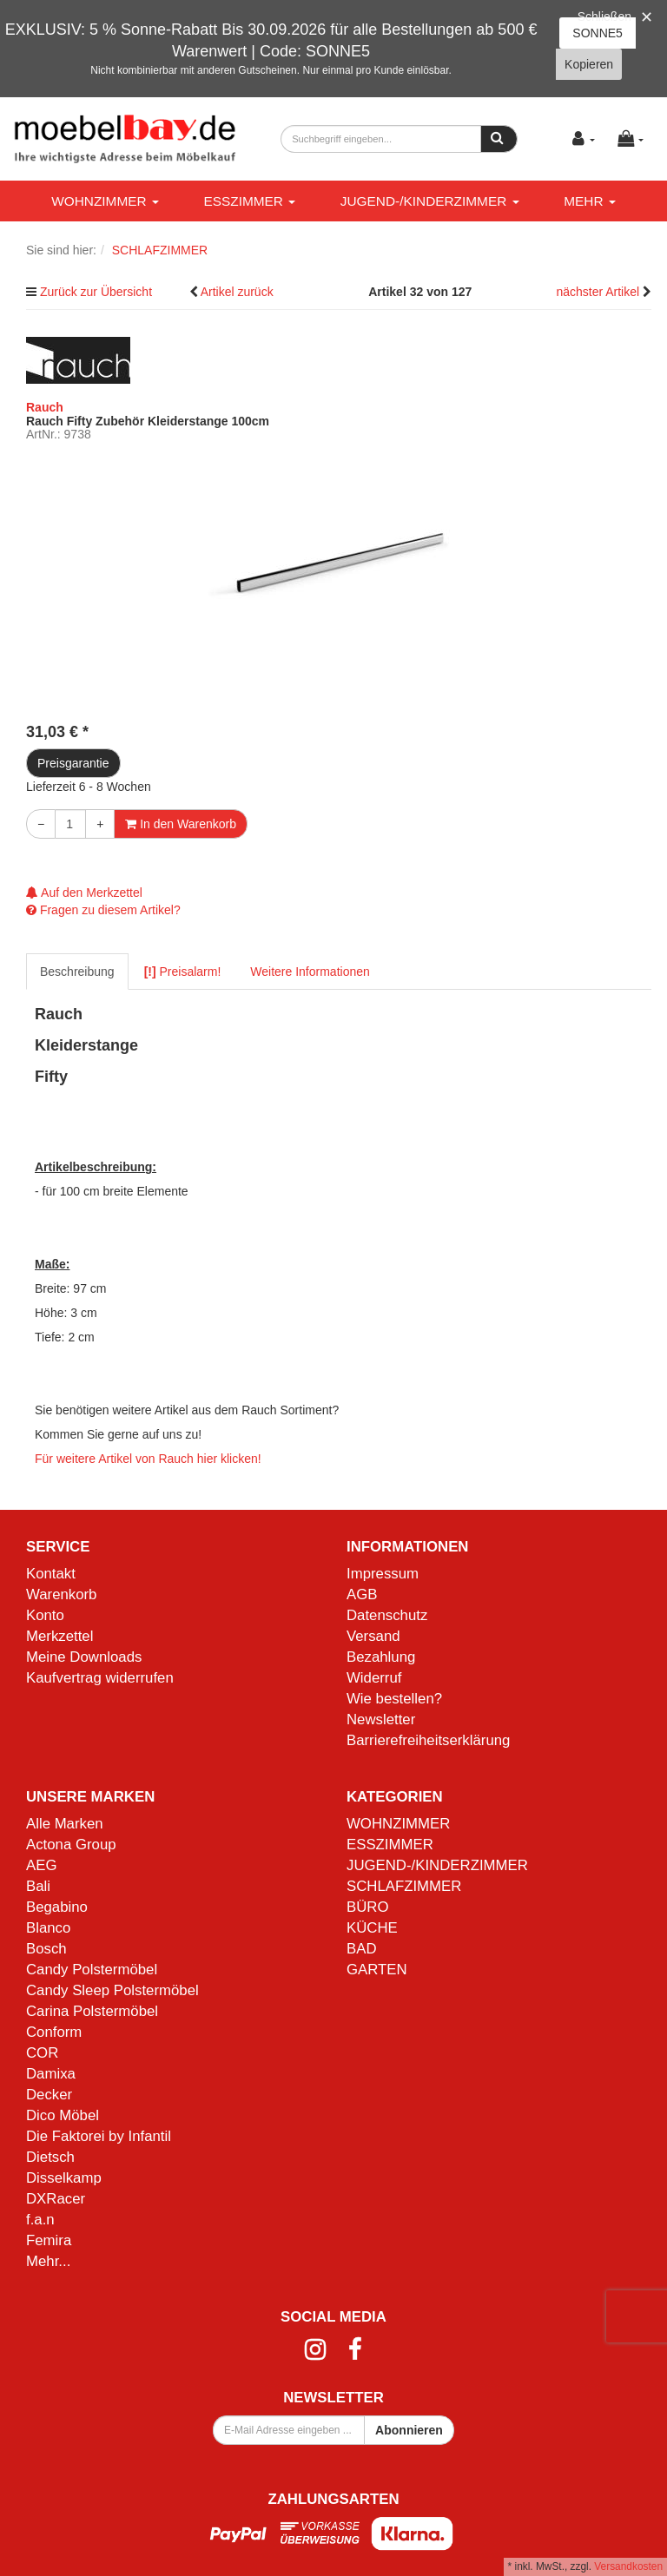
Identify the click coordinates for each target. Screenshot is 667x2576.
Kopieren (589, 64)
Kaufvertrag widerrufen (100, 1678)
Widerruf (374, 1678)
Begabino (57, 1907)
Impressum (383, 1573)
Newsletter (381, 1719)
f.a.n (40, 2219)
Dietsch (50, 2157)
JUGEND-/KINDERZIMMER (429, 201)
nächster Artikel (599, 292)
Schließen (604, 16)
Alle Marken (64, 1823)
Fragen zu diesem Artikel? (103, 910)
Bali (38, 1886)
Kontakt (51, 1573)
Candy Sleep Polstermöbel (112, 1990)
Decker (49, 2094)
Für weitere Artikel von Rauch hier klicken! (148, 1459)
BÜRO (367, 1907)
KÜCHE (372, 1928)
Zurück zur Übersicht (96, 292)
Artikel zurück (237, 292)
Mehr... (48, 2261)
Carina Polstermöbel (92, 2011)
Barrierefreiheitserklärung (428, 1740)
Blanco (48, 1928)
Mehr (590, 201)
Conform (54, 2032)
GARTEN (377, 1969)
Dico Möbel (62, 2115)
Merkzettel (59, 1636)
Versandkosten (628, 2566)
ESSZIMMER (249, 201)
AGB (362, 1594)
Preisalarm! (182, 971)
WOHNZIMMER (105, 201)
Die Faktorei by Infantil (98, 2136)
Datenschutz (387, 1615)
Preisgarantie (73, 763)
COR (42, 2053)
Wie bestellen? (394, 1698)
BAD (362, 1948)
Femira (48, 2240)
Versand (373, 1636)
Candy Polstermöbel (91, 1969)
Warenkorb (61, 1594)
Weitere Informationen (309, 971)
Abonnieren (409, 2430)
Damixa (51, 2073)
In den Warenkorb (180, 824)
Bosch (46, 1948)
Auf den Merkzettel (84, 892)
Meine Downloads (84, 1657)
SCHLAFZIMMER (404, 1886)
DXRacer (55, 2199)
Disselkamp (64, 2178)
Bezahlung (381, 1657)
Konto (45, 1615)
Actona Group (71, 1844)
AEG (41, 1865)
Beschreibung (77, 971)
